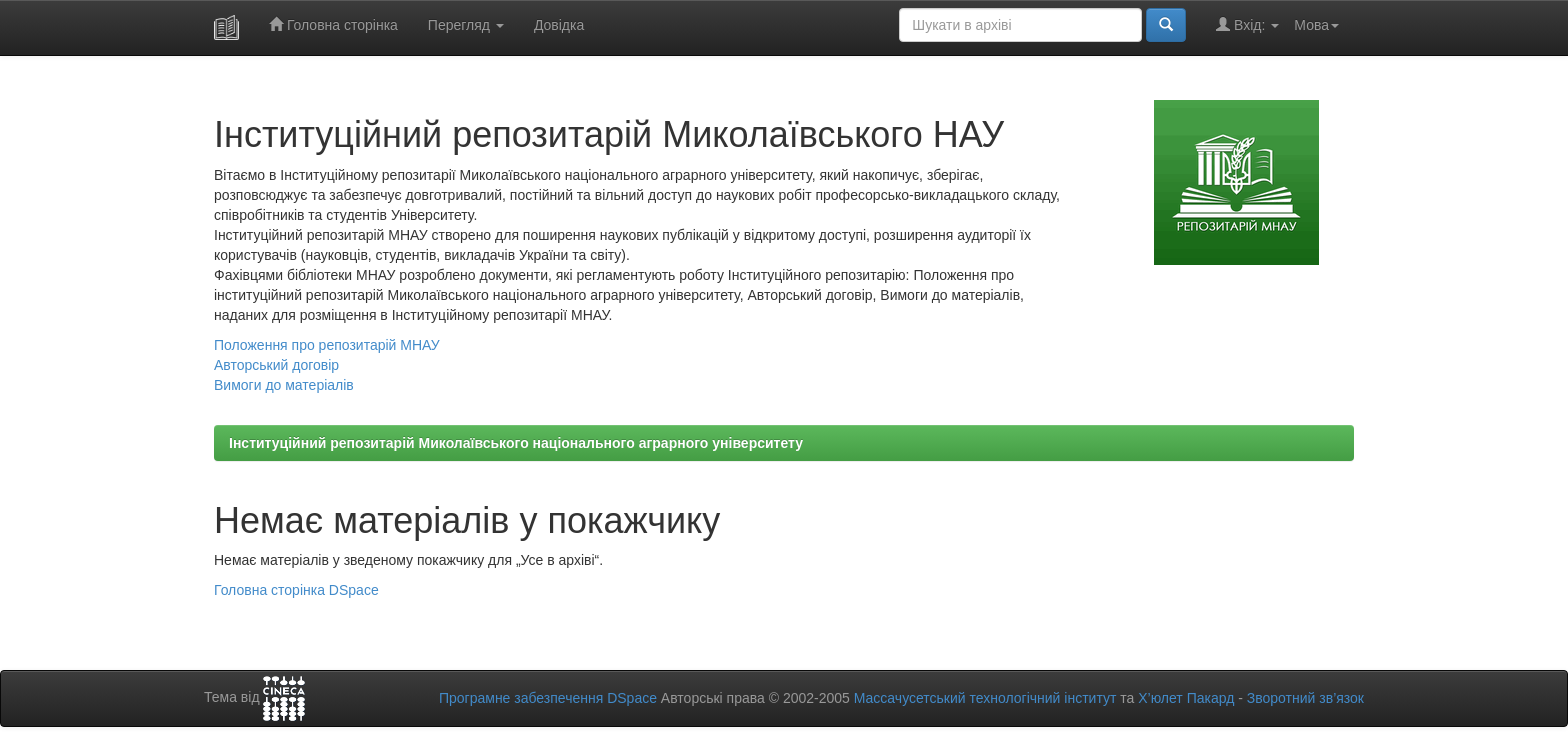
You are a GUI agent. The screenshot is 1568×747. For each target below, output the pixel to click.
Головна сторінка (333, 24)
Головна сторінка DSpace (296, 590)
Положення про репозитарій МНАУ (327, 345)
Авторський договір (276, 365)
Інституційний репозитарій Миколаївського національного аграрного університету (516, 443)
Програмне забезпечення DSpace (548, 698)
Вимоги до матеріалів (284, 385)
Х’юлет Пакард (1186, 698)
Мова (1316, 25)
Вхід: (1247, 24)
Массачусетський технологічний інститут (985, 698)
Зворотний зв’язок (1305, 698)
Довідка (559, 25)
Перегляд (466, 25)
